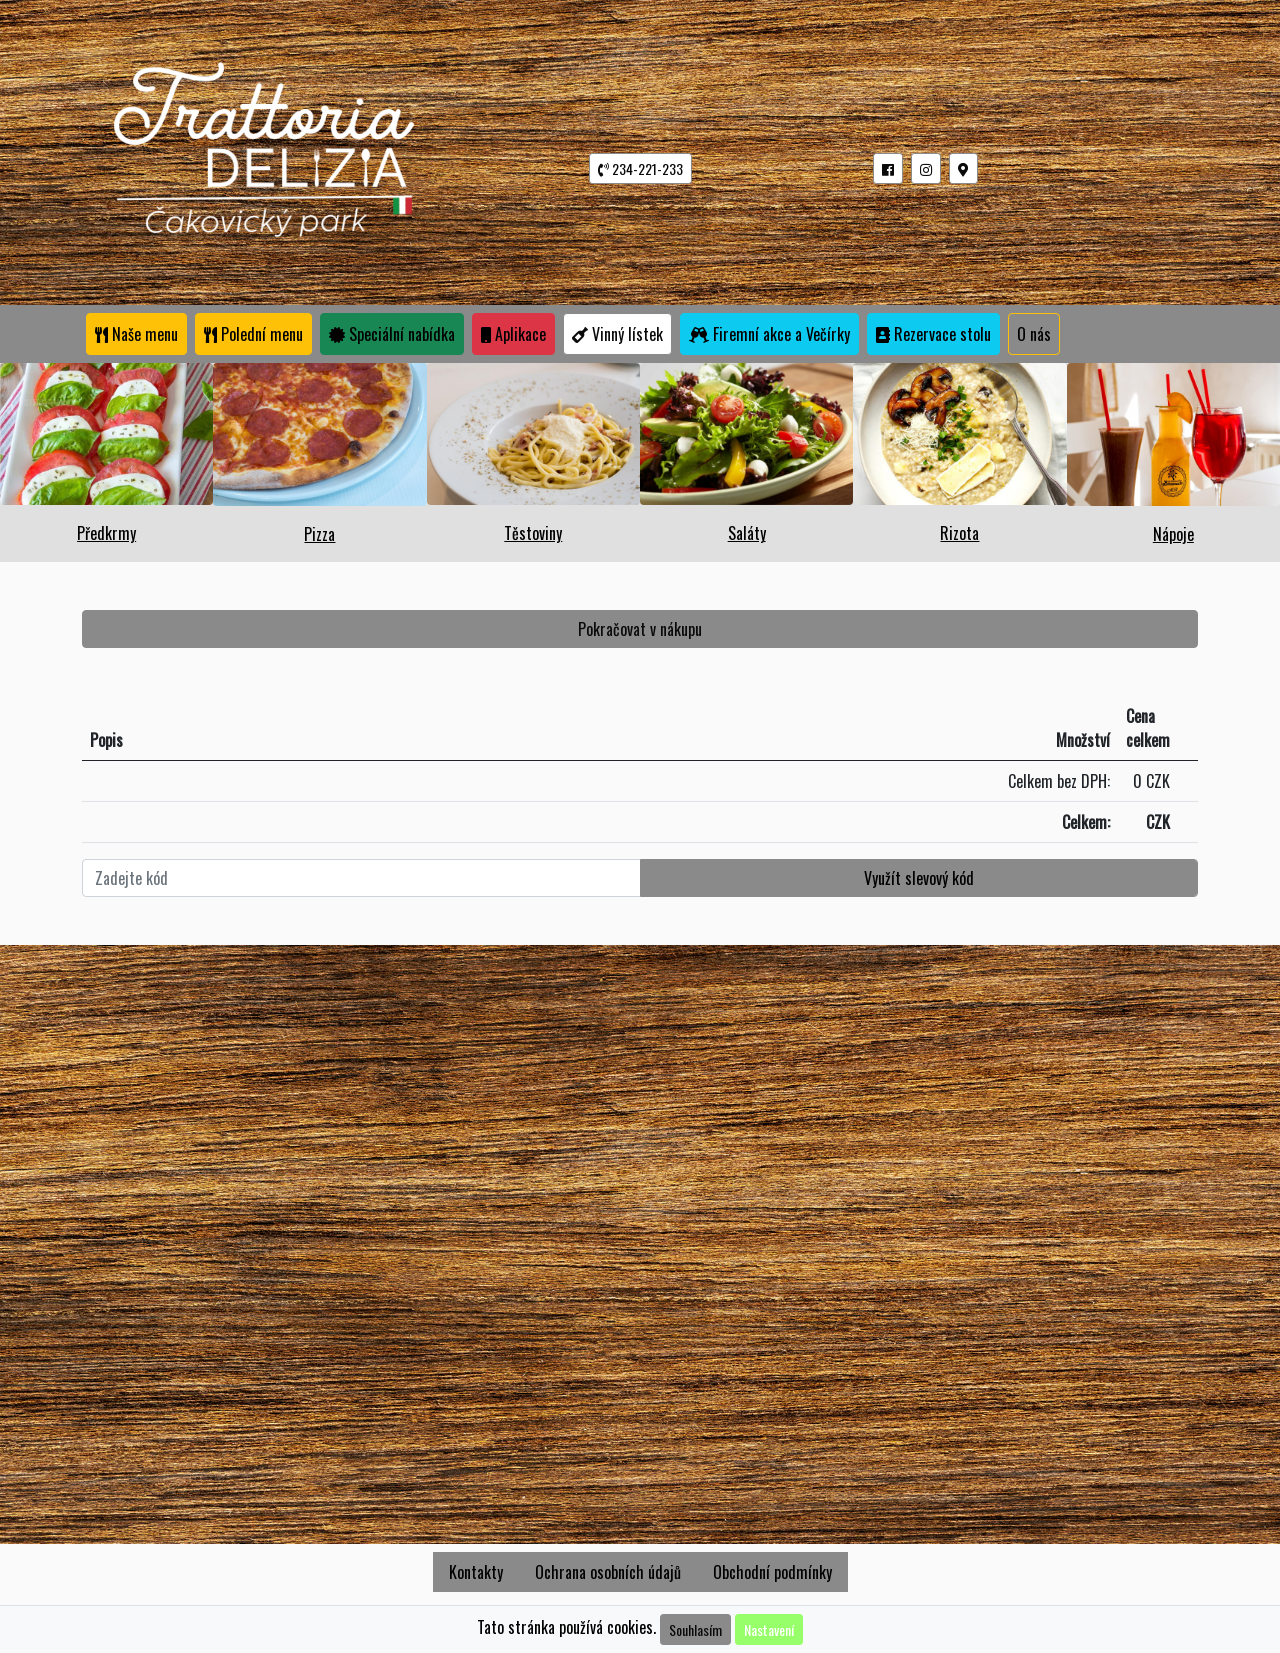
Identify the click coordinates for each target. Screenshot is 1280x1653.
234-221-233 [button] (640, 168)
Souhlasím (695, 1629)
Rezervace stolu (933, 334)
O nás (1034, 334)
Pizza (319, 534)
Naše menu (136, 334)
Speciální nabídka (392, 334)
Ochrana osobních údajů (608, 1572)
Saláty (747, 533)
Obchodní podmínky (772, 1572)
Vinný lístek (617, 334)
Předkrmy (106, 533)
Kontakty (476, 1572)
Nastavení (769, 1629)
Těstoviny (533, 533)
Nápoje (1173, 534)
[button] (888, 168)
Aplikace (513, 334)
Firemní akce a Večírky (769, 334)
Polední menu (253, 334)
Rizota (959, 533)
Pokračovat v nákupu (640, 629)
